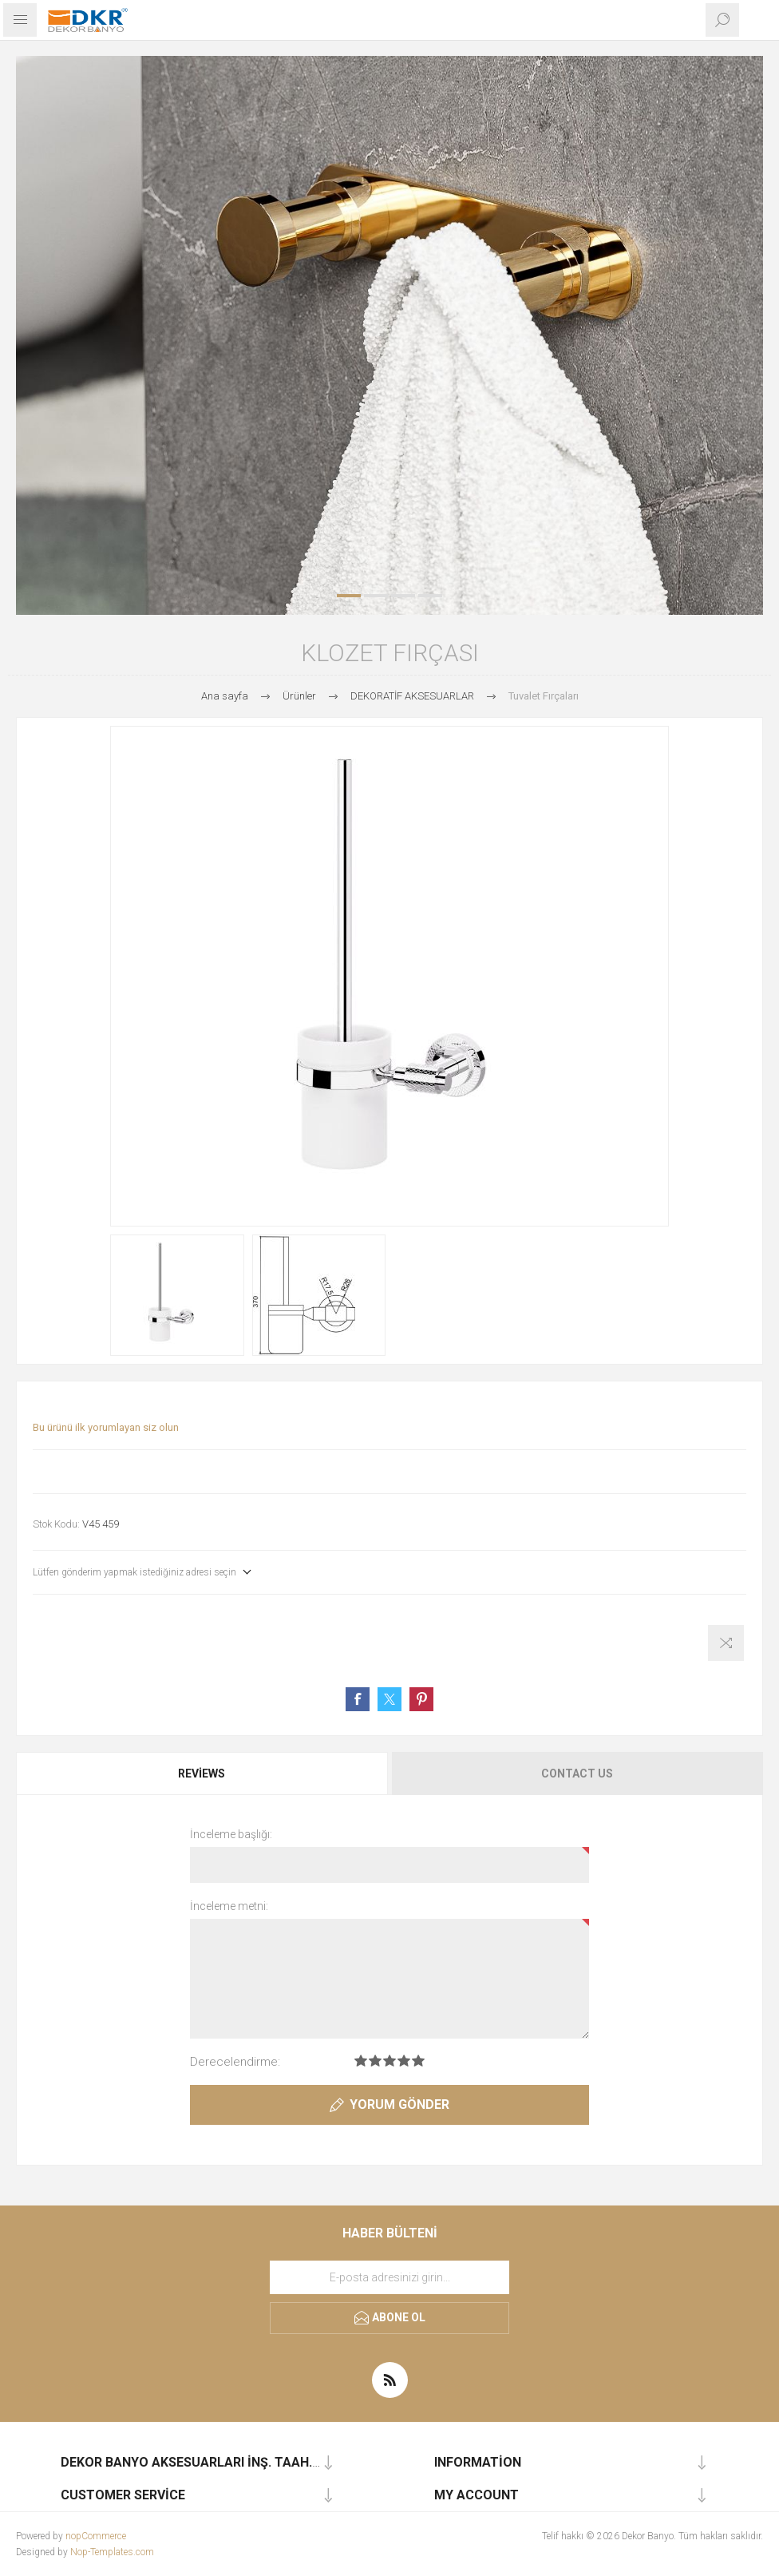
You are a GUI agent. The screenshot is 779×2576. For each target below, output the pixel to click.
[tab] (203, 1773)
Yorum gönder (399, 2104)
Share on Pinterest (421, 1699)
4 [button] (430, 595)
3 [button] (403, 595)
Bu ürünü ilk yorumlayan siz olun (106, 1427)
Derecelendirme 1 (361, 2061)
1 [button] (349, 595)
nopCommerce (95, 2536)
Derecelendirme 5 (418, 2061)
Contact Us (577, 1773)
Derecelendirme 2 (375, 2061)
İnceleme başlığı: (231, 1834)
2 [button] (376, 595)
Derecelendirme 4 (404, 2061)
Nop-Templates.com (112, 2552)
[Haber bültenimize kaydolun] (389, 2277)
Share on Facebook (358, 1699)
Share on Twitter (389, 1699)
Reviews (201, 1773)
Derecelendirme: (235, 2062)
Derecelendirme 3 (389, 2061)
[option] (389, 335)
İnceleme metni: (229, 1906)
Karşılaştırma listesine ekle (726, 1643)
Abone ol (398, 2317)
